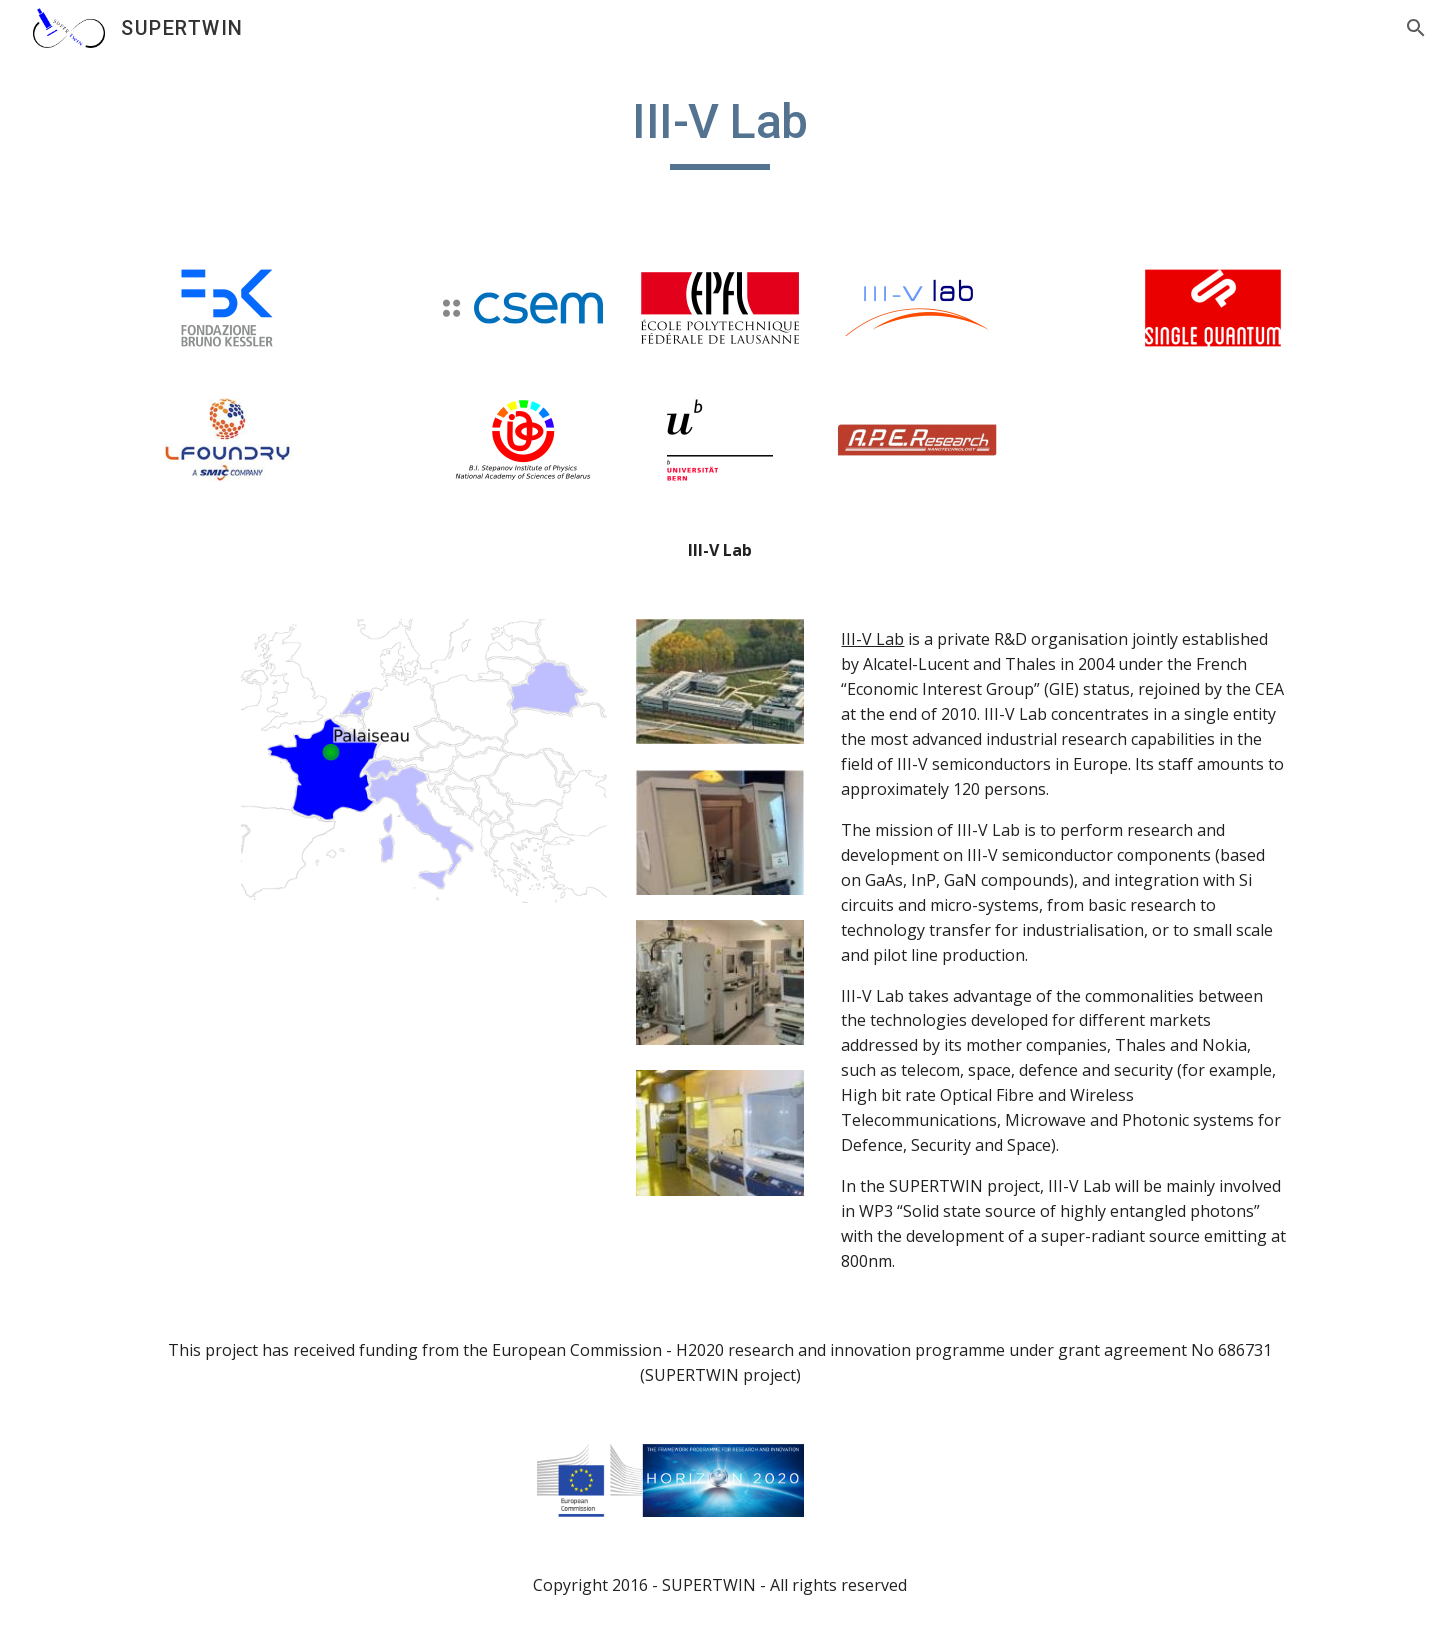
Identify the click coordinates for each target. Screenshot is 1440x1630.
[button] (1416, 28)
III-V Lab (872, 639)
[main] (720, 131)
